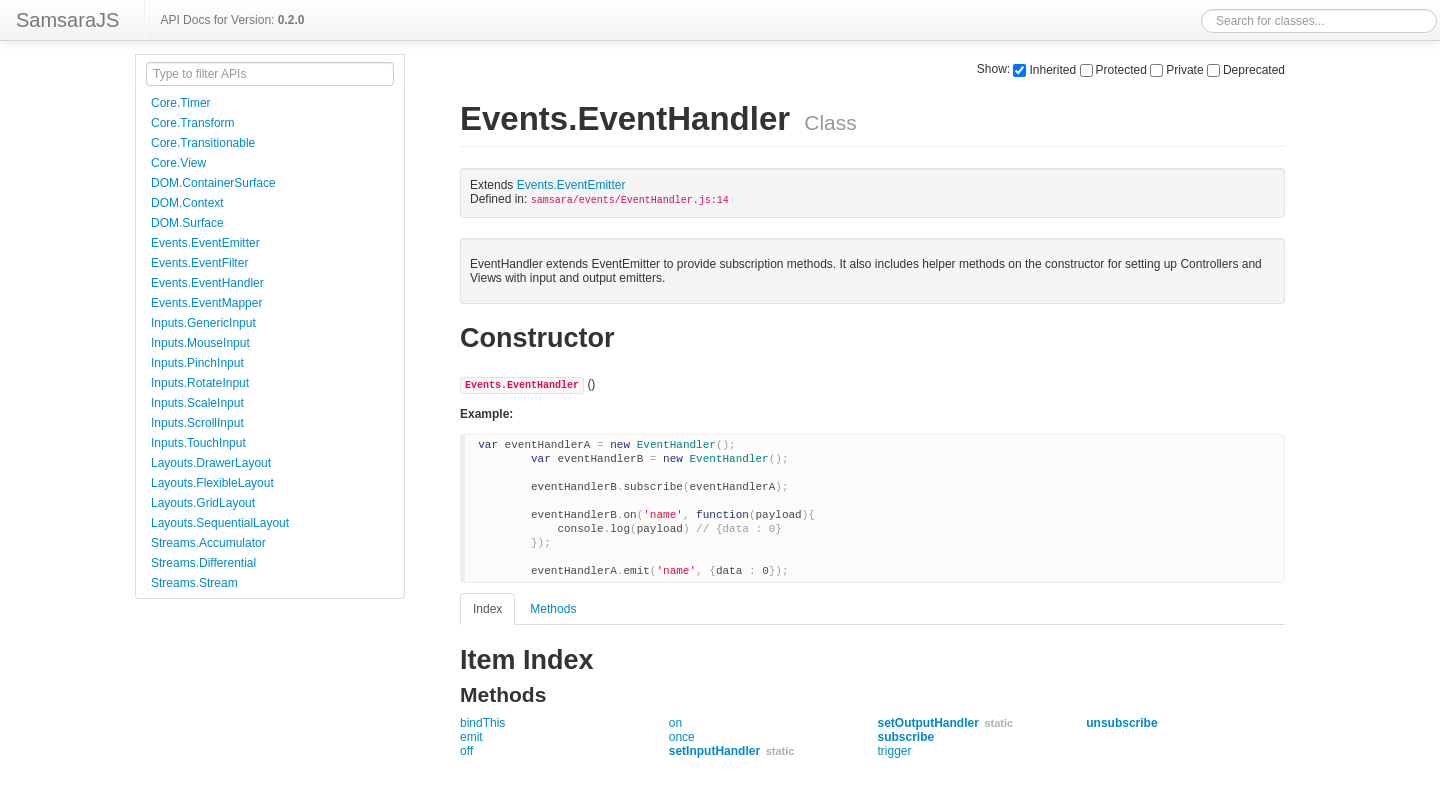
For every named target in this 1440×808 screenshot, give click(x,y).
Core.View (178, 163)
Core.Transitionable (203, 143)
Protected (1113, 70)
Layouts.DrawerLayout (211, 463)
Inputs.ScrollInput (197, 423)
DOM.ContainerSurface (213, 183)
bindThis (482, 723)
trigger (895, 751)
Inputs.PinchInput (197, 363)
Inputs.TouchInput (198, 443)
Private (1176, 70)
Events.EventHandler (207, 283)
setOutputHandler (928, 723)
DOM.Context (187, 203)
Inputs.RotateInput (200, 383)
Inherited (1044, 70)
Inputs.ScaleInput (197, 403)
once (682, 737)
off (466, 751)
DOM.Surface (187, 223)
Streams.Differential (203, 563)
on (675, 723)
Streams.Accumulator (208, 543)
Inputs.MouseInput (200, 343)
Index (487, 609)
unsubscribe (1121, 723)
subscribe (906, 737)
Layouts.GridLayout (203, 503)
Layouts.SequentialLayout (220, 523)
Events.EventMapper (206, 303)
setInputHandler (714, 751)
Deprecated (1246, 70)
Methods (553, 609)
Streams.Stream (194, 583)
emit (471, 737)
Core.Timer (181, 103)
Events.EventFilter (199, 263)
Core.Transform (193, 123)
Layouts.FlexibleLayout (212, 483)
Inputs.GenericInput (203, 323)
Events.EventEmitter (205, 243)
